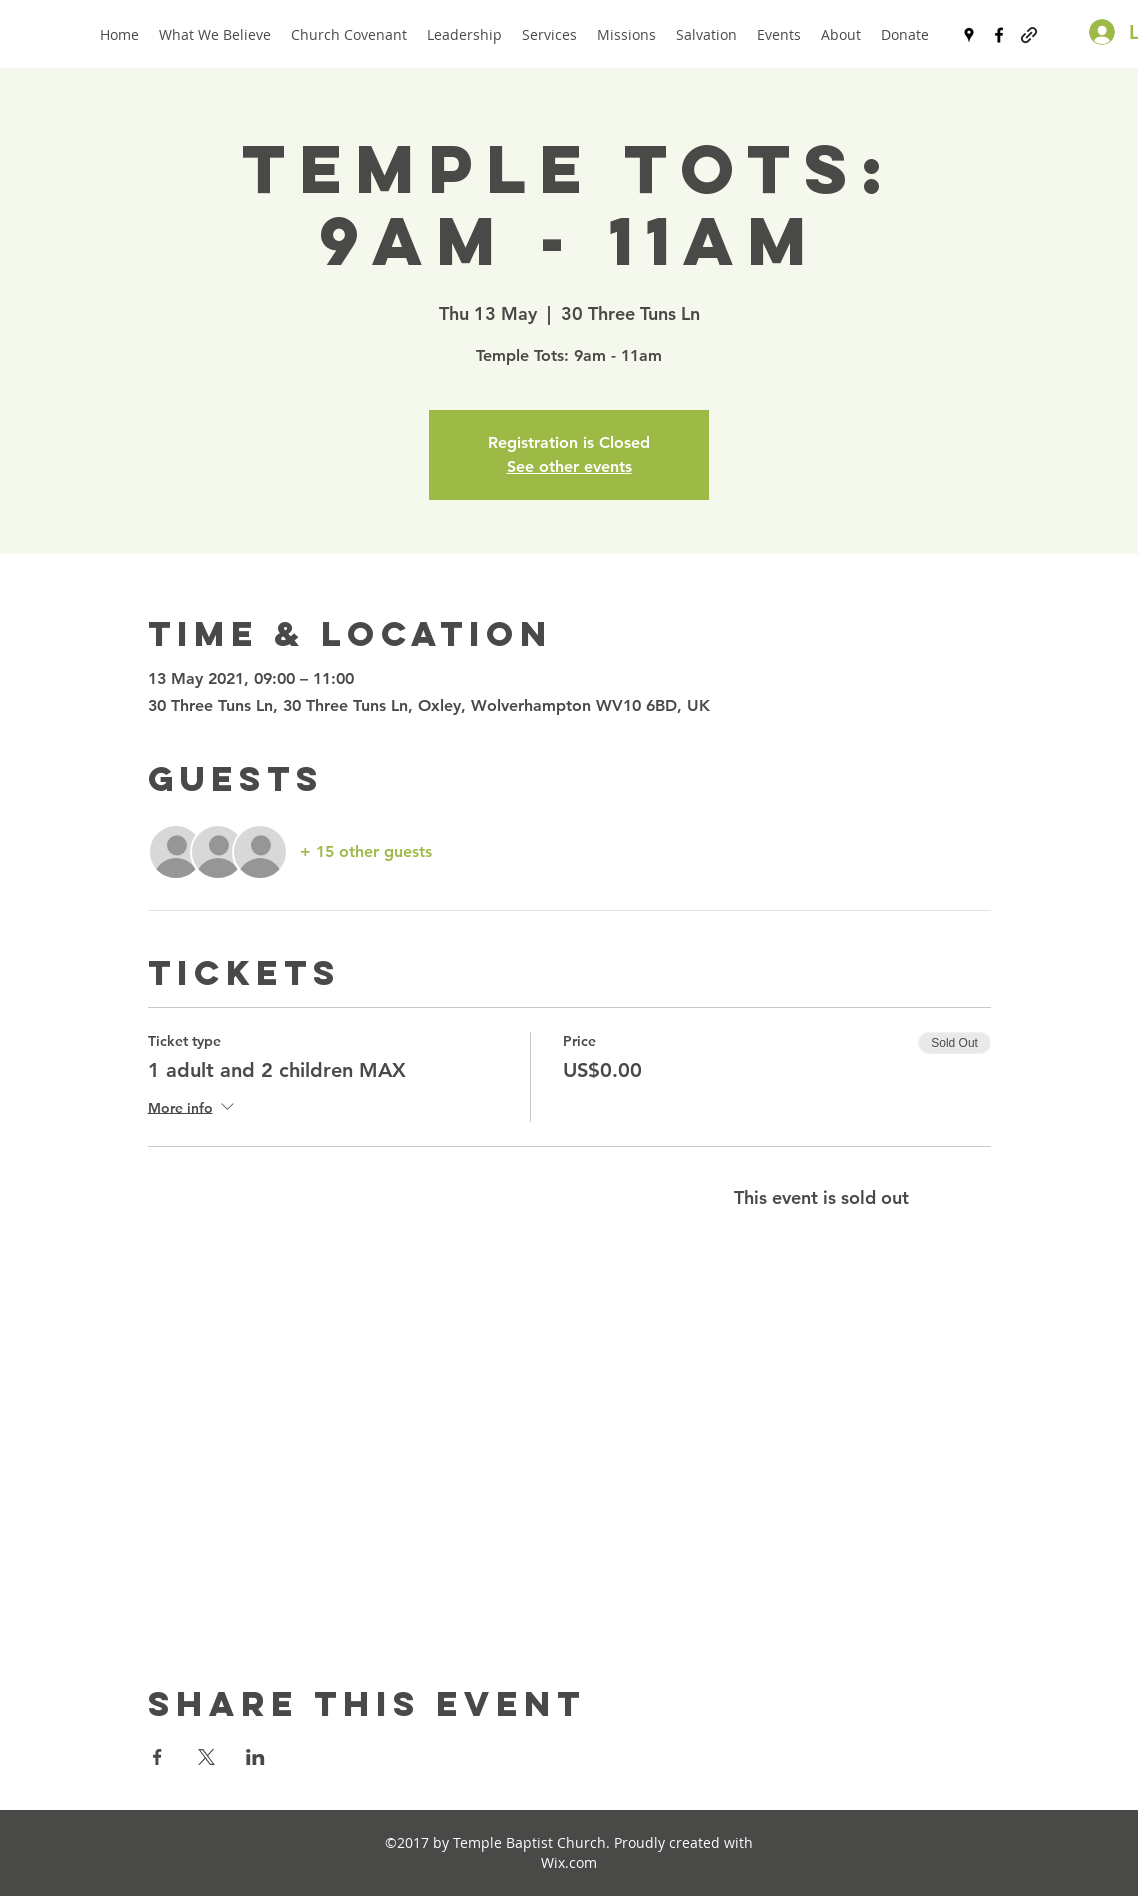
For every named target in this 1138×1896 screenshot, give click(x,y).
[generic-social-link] (1029, 35)
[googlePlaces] (969, 35)
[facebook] (999, 35)
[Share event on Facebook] (157, 1757)
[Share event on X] (206, 1757)
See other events (569, 466)
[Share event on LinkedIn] (255, 1757)
